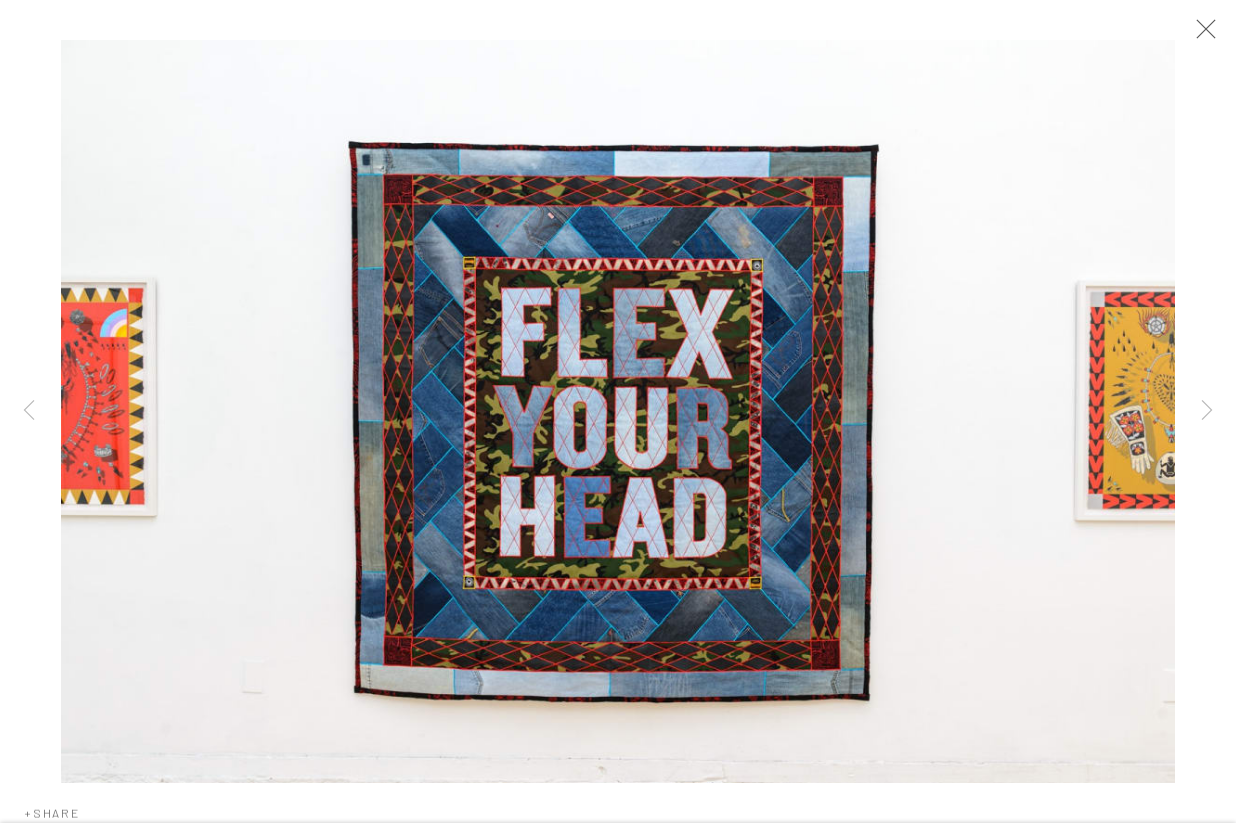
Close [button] (1201, 35)
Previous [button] (29, 411)
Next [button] (1207, 411)
